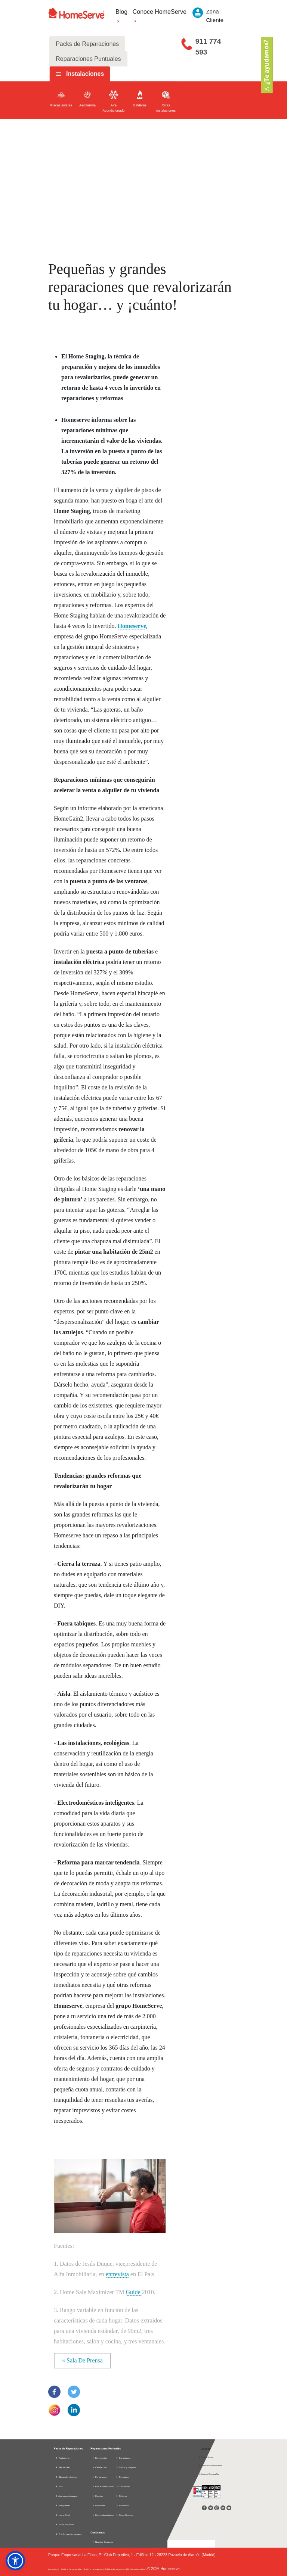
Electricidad (62, 2467)
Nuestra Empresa (104, 2542)
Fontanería (62, 2458)
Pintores (121, 2496)
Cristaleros (123, 2486)
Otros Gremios (125, 2515)
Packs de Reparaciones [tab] (87, 44)
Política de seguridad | (116, 2569)
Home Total (62, 2515)
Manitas (97, 2496)
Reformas (122, 2505)
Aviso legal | (54, 2569)
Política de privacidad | (72, 2569)
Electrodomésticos (66, 2477)
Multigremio (62, 2505)
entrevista (117, 2274)
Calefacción (99, 2467)
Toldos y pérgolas (126, 2467)
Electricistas (99, 2458)
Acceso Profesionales (210, 2465)
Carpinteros (123, 2458)
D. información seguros (68, 2534)
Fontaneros (99, 2477)
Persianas (98, 2505)
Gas (59, 2486)
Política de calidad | (137, 2569)
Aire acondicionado (66, 2496)
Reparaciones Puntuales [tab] (88, 59)
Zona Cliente (205, 2457)
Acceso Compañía (208, 2474)
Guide (134, 2292)
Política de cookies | (94, 2569)
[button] (15, 2561)
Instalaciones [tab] (85, 74)
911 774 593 (208, 46)
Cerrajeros (123, 2477)
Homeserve (132, 626)
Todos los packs (64, 2524)
